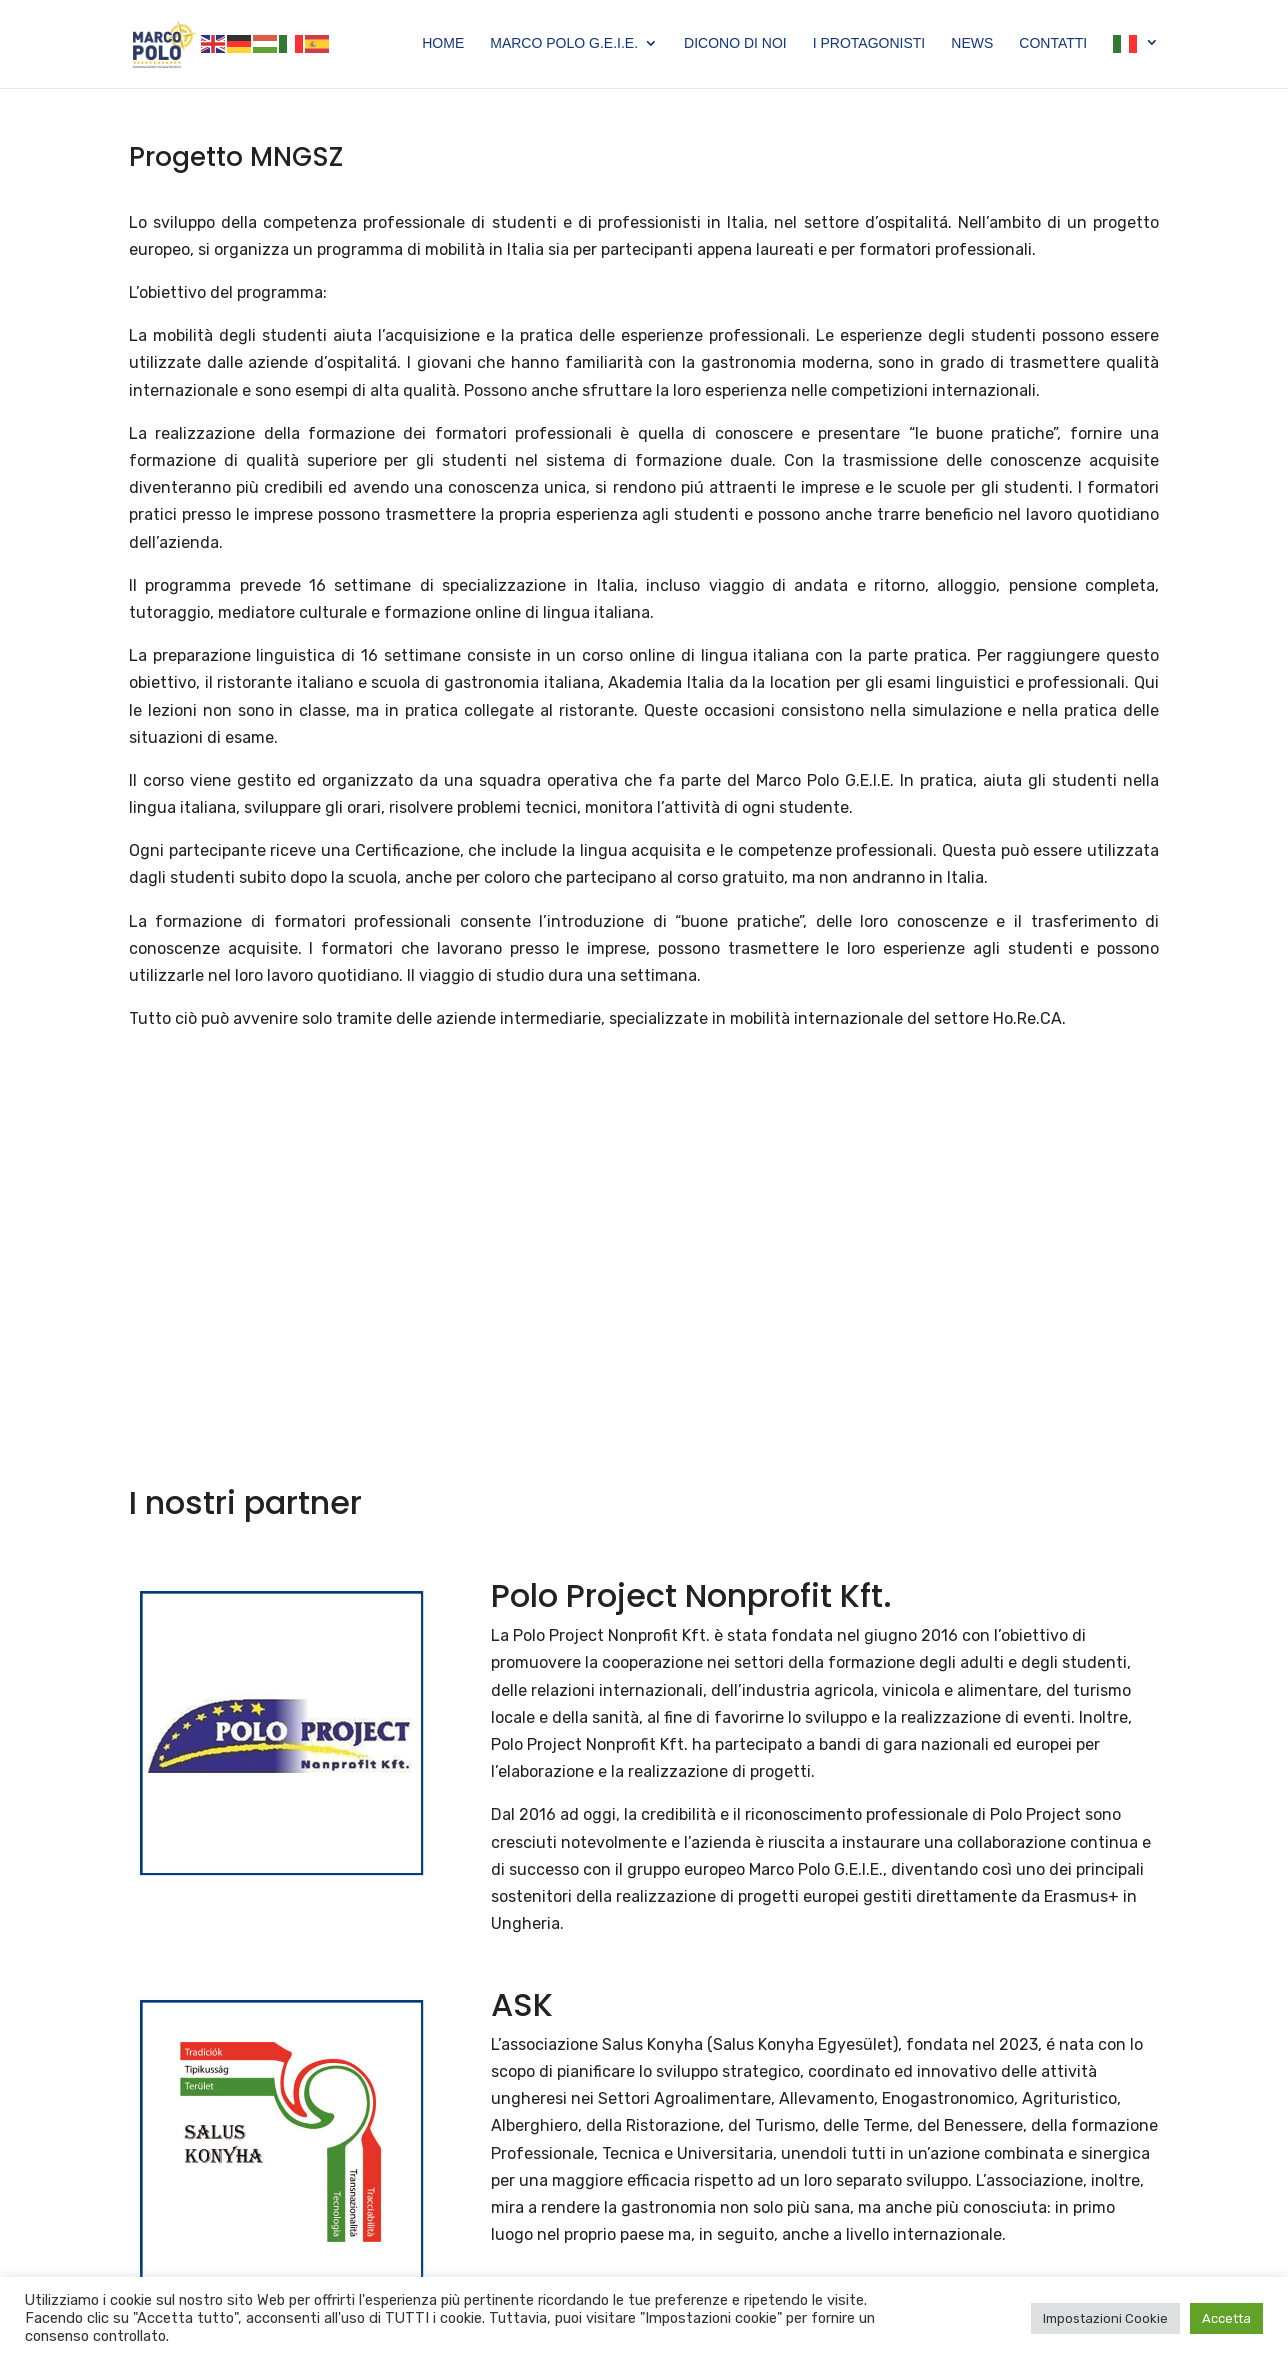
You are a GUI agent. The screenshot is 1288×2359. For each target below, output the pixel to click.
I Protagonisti (869, 43)
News (972, 43)
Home (443, 43)
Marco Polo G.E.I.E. (564, 43)
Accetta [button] (1226, 2318)
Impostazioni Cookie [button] (1105, 2318)
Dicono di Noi (735, 43)
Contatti (1053, 43)
